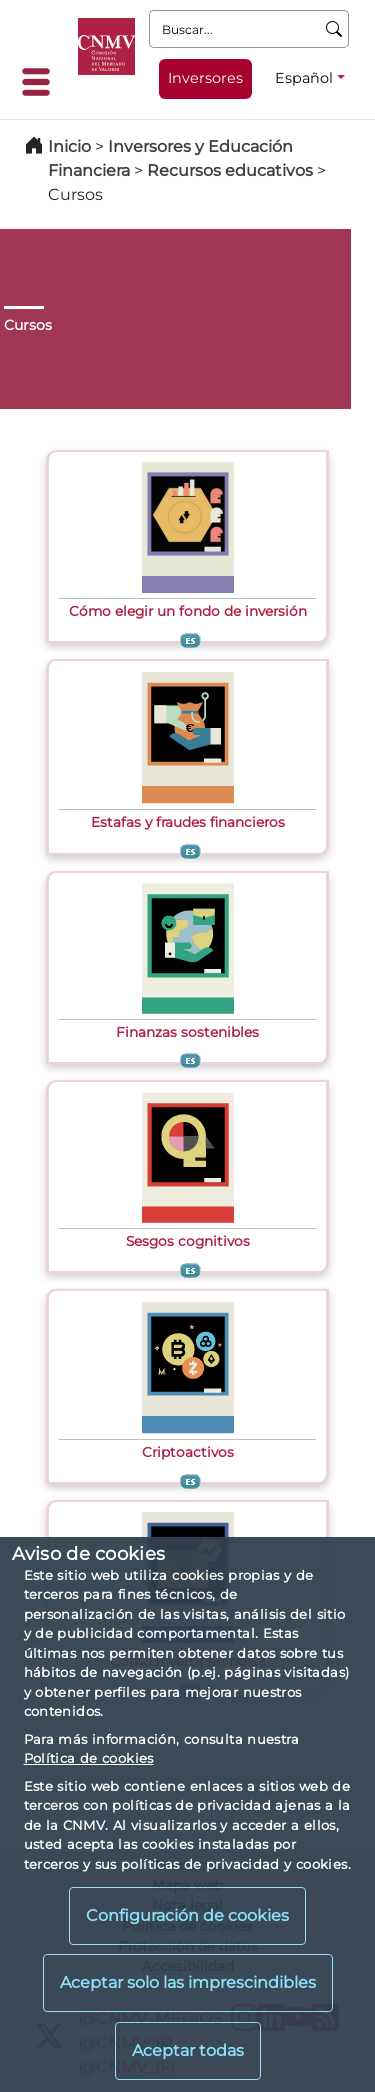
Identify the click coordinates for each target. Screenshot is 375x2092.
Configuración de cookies (187, 1915)
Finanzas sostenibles (187, 1032)
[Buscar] (334, 29)
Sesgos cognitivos (188, 1241)
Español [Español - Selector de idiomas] (304, 78)
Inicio (69, 146)
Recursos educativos (230, 170)
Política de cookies (89, 1758)
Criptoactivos (188, 1452)
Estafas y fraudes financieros (188, 822)
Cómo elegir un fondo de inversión (188, 611)
